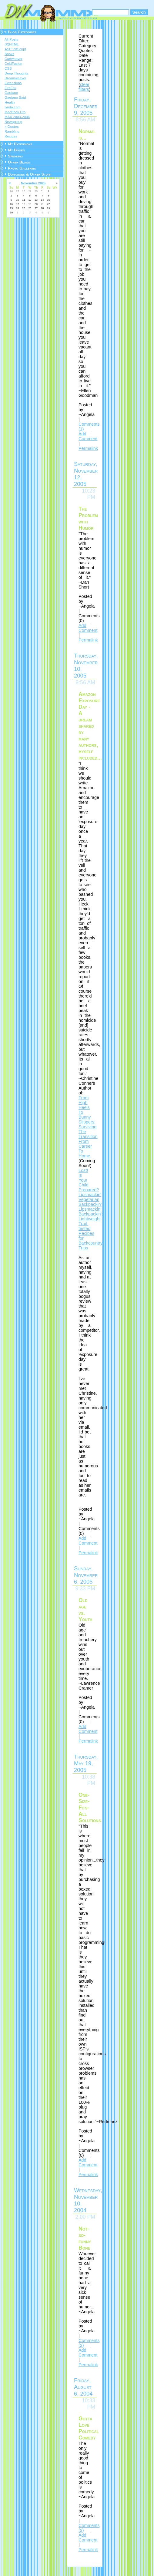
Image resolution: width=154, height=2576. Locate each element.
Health (10, 102)
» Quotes (12, 126)
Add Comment (88, 436)
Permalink (88, 448)
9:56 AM (85, 682)
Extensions (13, 83)
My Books (16, 150)
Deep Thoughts (16, 73)
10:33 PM (88, 2403)
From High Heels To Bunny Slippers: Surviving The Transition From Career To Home (88, 1126)
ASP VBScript (15, 49)
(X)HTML (12, 44)
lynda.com (12, 107)
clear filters (84, 87)
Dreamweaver (15, 78)
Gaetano (11, 92)
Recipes (11, 136)
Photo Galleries (22, 168)
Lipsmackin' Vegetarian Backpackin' (90, 1199)
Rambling (12, 131)
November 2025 (33, 183)
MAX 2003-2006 (17, 117)
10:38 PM (88, 1780)
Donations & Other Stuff (29, 174)
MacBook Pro (15, 112)
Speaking (15, 156)
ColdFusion (13, 63)
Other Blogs (19, 162)
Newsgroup (13, 122)
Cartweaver (13, 59)
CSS (8, 68)
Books (9, 54)
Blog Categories (22, 32)
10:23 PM (88, 494)
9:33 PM (85, 1588)
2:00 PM (85, 2217)
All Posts (11, 39)
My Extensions (20, 144)
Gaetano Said (15, 97)
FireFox (10, 88)
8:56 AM (85, 120)
